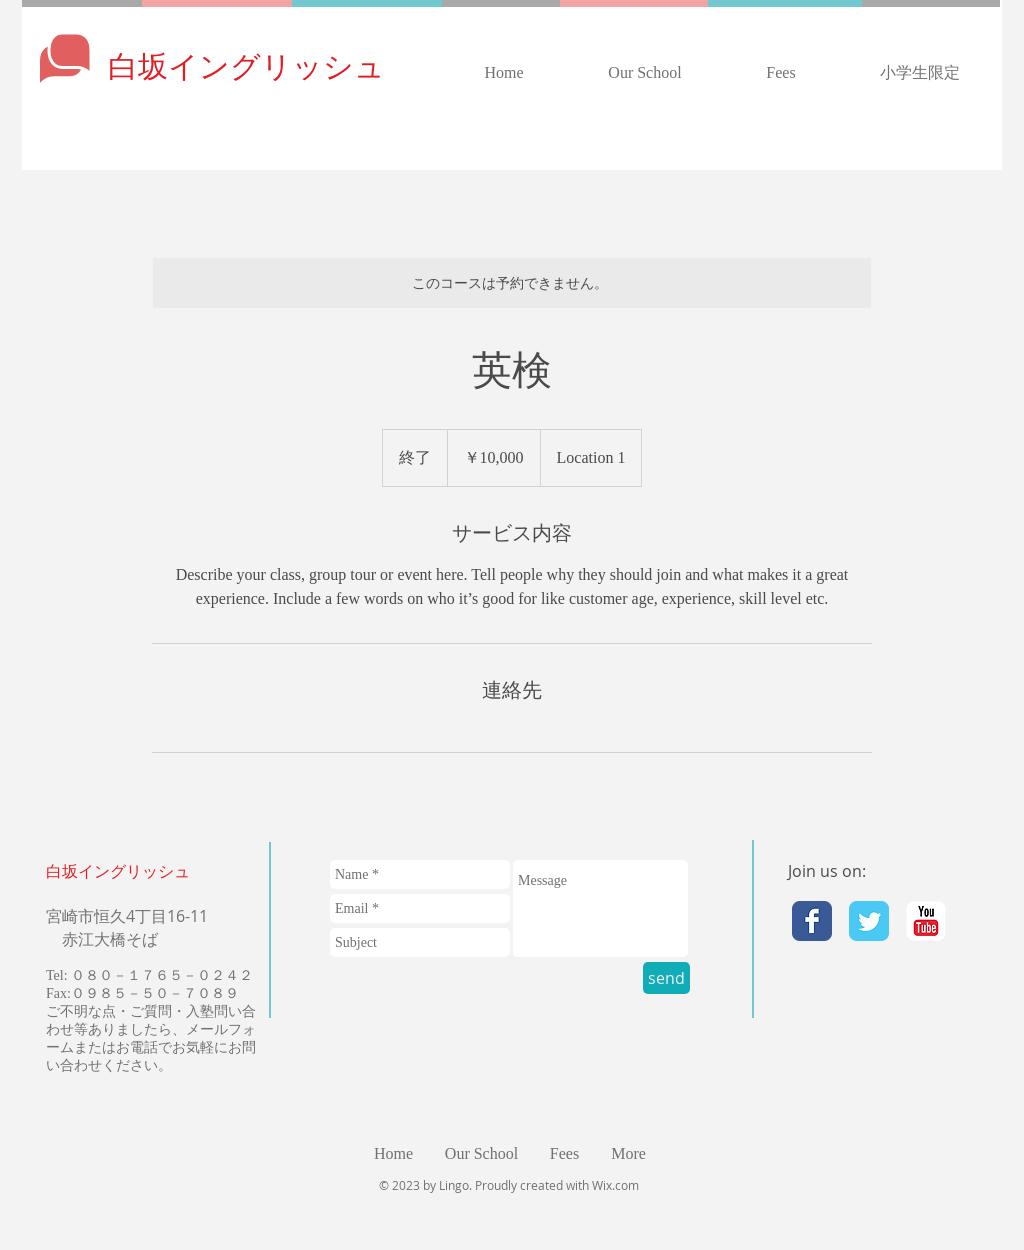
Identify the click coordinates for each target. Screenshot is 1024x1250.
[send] (666, 978)
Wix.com (615, 1185)
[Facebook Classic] (812, 921)
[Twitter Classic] (869, 921)
